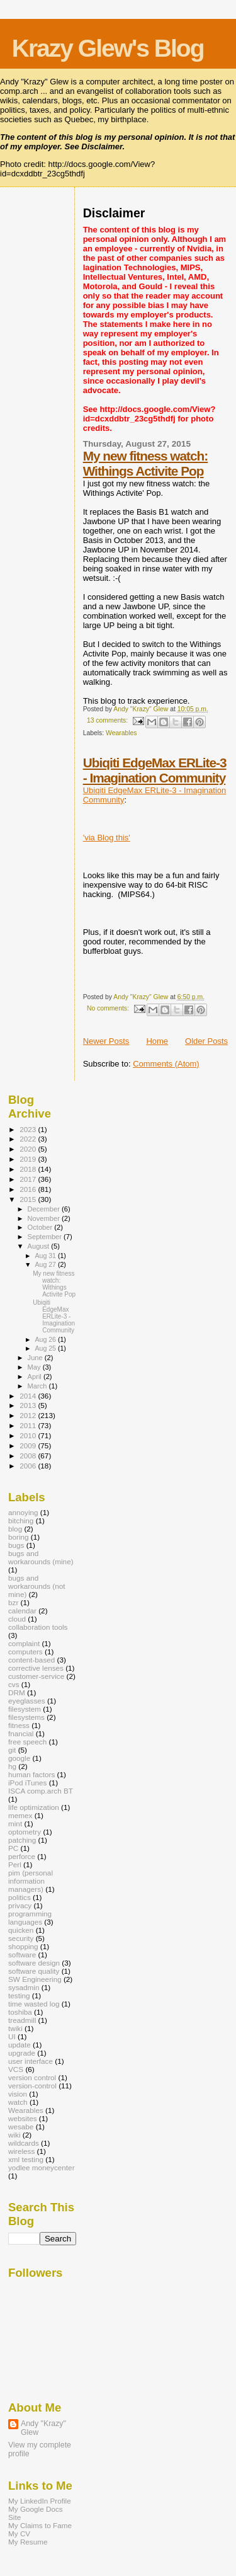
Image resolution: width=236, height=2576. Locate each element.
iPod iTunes (27, 1782)
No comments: (109, 1008)
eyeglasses (26, 1701)
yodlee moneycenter (41, 2167)
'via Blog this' (106, 837)
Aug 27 (46, 1264)
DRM (16, 1692)
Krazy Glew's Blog (108, 48)
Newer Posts (106, 1041)
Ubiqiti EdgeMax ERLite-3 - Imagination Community (155, 770)
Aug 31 (46, 1255)
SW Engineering (35, 1979)
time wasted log (33, 2004)
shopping (23, 1946)
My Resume (28, 2542)
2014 (29, 1396)
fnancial (20, 1733)
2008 (29, 1455)
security (20, 1938)
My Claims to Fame (40, 2525)
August (40, 1246)
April (35, 1376)
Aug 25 (46, 1348)
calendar (22, 1610)
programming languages (30, 1917)
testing (19, 1995)
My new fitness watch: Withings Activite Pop (145, 463)
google (19, 1758)
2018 (29, 1169)
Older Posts (206, 1041)
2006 (29, 1466)
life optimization (33, 1807)
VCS (15, 2069)
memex (20, 1815)
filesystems (26, 1717)
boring (18, 1537)
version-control (32, 2085)
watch (18, 2102)
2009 (29, 1445)
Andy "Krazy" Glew (43, 2428)
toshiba (20, 2012)
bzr (13, 1602)
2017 (29, 1179)
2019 (29, 1159)
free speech (27, 1741)
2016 (29, 1189)
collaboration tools (37, 1627)
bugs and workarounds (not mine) (36, 1586)
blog (15, 1529)
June (36, 1357)
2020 (29, 1149)
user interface (30, 2061)
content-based (31, 1660)
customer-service (36, 1676)
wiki (14, 2135)
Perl (14, 1864)
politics (19, 1897)
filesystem (24, 1709)
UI (12, 2036)
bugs (16, 1545)
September (46, 1236)
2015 (29, 1199)
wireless (21, 2151)
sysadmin (24, 1987)
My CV (19, 2533)
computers (25, 1651)
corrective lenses (36, 1668)
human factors (31, 1774)
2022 (29, 1139)
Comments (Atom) (166, 1063)
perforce (21, 1856)
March (38, 1386)
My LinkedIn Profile (39, 2501)
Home (157, 1041)
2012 (29, 1415)
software (22, 1954)
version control (32, 2077)
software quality (33, 1971)
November (45, 1218)
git (12, 1750)
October (41, 1227)
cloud (17, 1619)
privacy (19, 1905)
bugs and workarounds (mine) (41, 1557)
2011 (29, 1425)
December (45, 1209)
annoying (23, 1512)
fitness (19, 1725)
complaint (24, 1643)
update (19, 2045)
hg (12, 1766)
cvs (14, 1684)
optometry (24, 1832)
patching (22, 1840)
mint (15, 1823)
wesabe (20, 2126)
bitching (20, 1520)
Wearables (121, 733)
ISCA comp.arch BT (40, 1791)
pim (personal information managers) (30, 1881)
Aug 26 (46, 1339)
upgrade (21, 2053)
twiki (15, 2028)
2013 (29, 1405)
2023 (29, 1129)
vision (17, 2094)
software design (34, 1963)
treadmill (22, 2020)
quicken (20, 1930)
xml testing (25, 2159)
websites (22, 2118)
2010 (29, 1435)
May (35, 1367)
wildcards (23, 2143)
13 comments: (108, 720)
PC (13, 1848)
